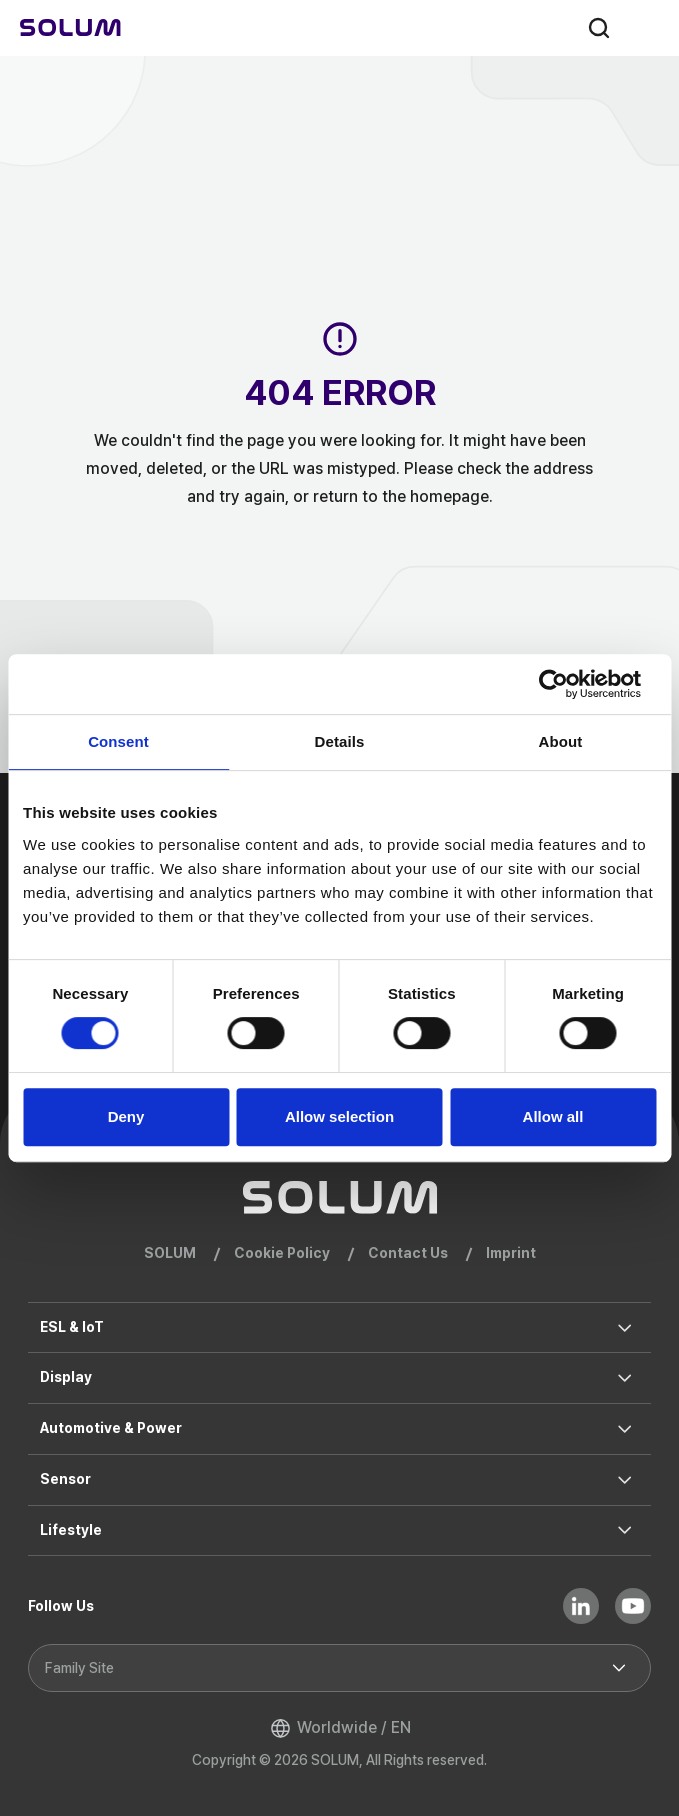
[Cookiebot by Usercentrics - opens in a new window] (568, 684)
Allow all (553, 1116)
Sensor (65, 1479)
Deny (126, 1116)
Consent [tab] (118, 741)
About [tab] (561, 741)
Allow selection (339, 1116)
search (599, 28)
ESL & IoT (72, 1327)
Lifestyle (71, 1530)
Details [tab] (340, 741)
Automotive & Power (111, 1428)
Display (66, 1377)
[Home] (70, 27)
